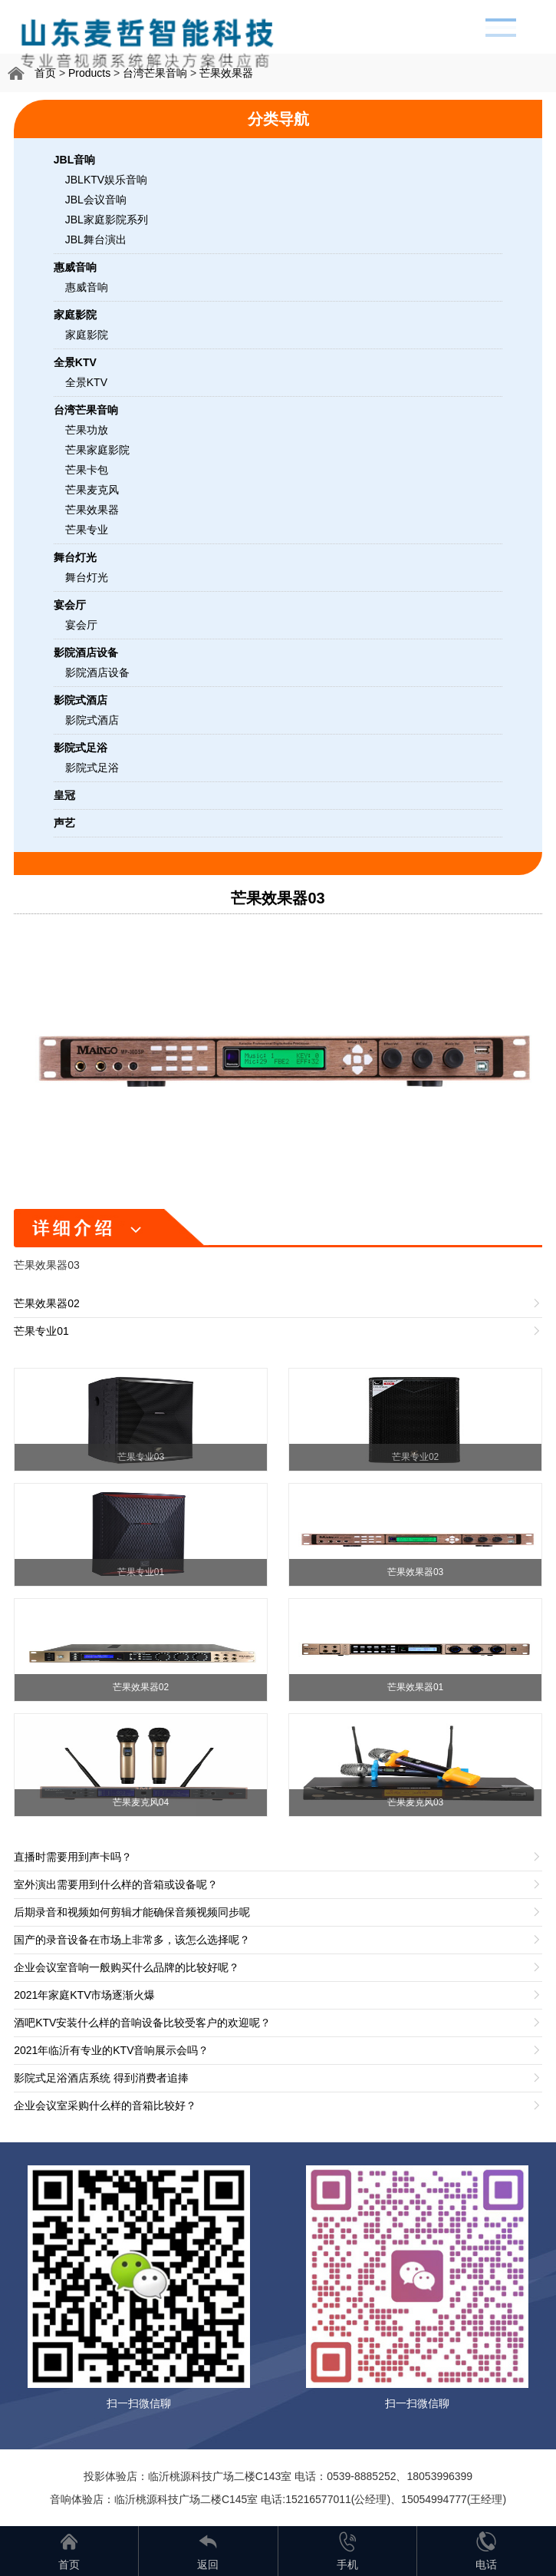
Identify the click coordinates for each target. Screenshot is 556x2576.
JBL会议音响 (96, 199)
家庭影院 (86, 335)
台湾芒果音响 (155, 73)
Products (89, 73)
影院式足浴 (92, 767)
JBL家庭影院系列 (106, 219)
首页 (45, 73)
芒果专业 (86, 529)
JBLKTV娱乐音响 (106, 179)
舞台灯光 (86, 577)
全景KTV (86, 382)
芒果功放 (86, 430)
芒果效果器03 (277, 898)
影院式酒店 (92, 720)
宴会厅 (81, 625)
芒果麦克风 (92, 490)
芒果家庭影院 (97, 450)
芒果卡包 (86, 470)
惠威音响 (86, 287)
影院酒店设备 (97, 672)
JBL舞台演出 (96, 239)
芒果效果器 (226, 73)
